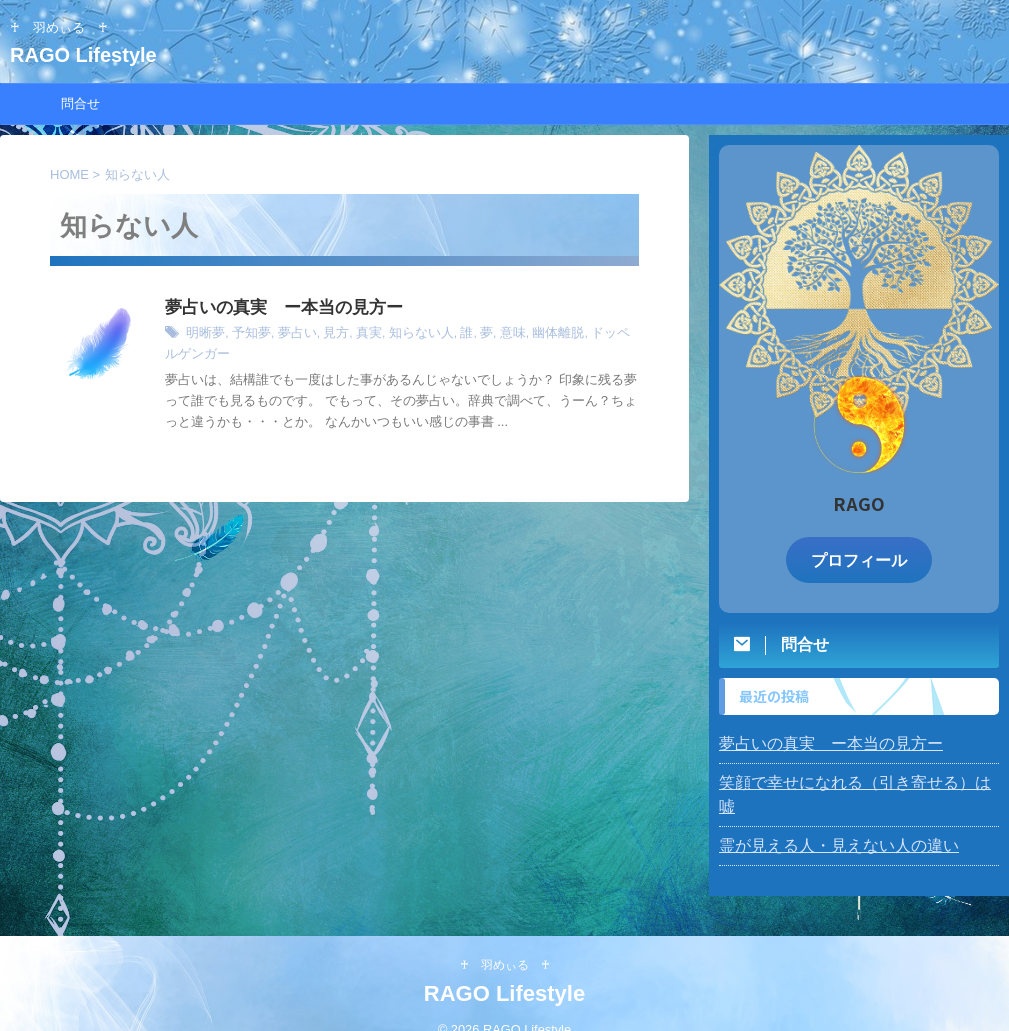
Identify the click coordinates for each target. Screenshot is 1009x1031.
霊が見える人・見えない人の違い (824, 819)
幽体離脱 (534, 335)
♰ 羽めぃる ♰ (505, 938)
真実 (357, 335)
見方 (326, 335)
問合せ (80, 103)
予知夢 (247, 335)
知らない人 (406, 335)
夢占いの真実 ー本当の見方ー (277, 308)
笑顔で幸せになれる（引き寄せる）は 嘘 (847, 780)
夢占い (290, 335)
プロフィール (859, 558)
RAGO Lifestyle (93, 55)
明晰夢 (204, 335)
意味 (492, 335)
